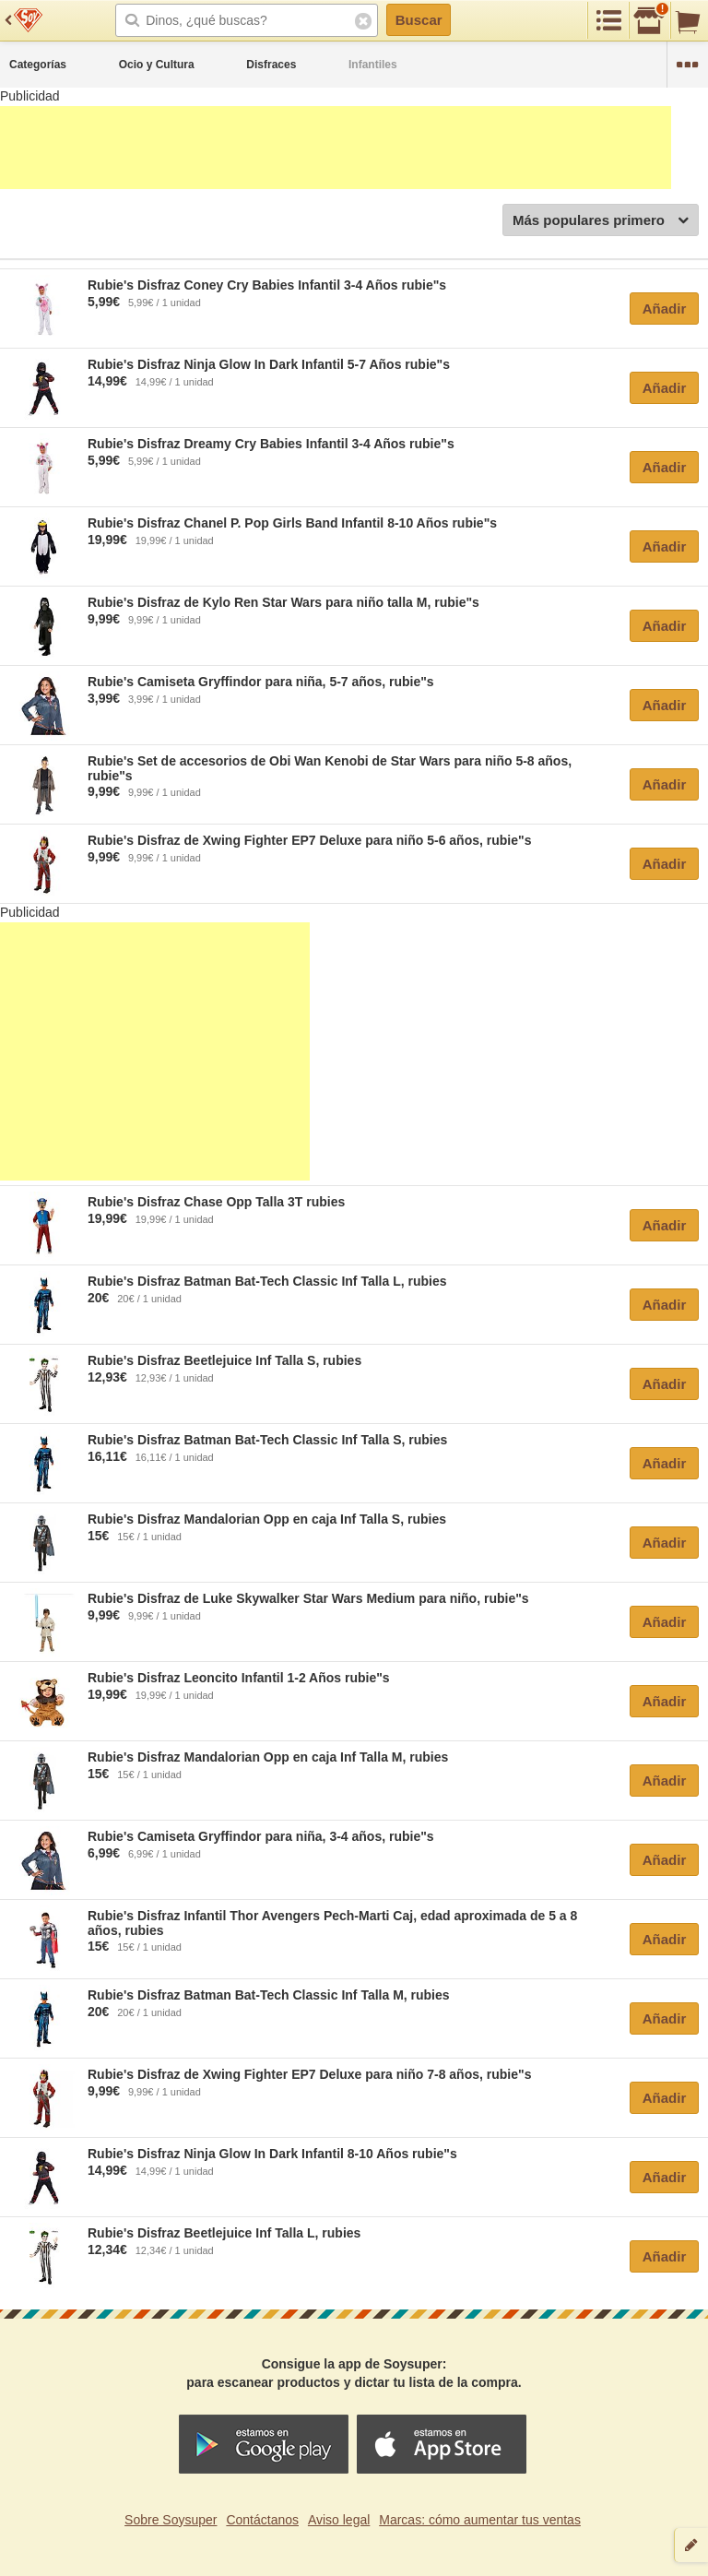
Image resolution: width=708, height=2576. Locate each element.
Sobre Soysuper (170, 2519)
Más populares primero (601, 221)
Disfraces (271, 64)
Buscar (418, 20)
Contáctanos (262, 2519)
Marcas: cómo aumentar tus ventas (480, 2519)
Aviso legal (339, 2519)
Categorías (37, 64)
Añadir (665, 308)
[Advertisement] (335, 147)
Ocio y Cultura (157, 64)
